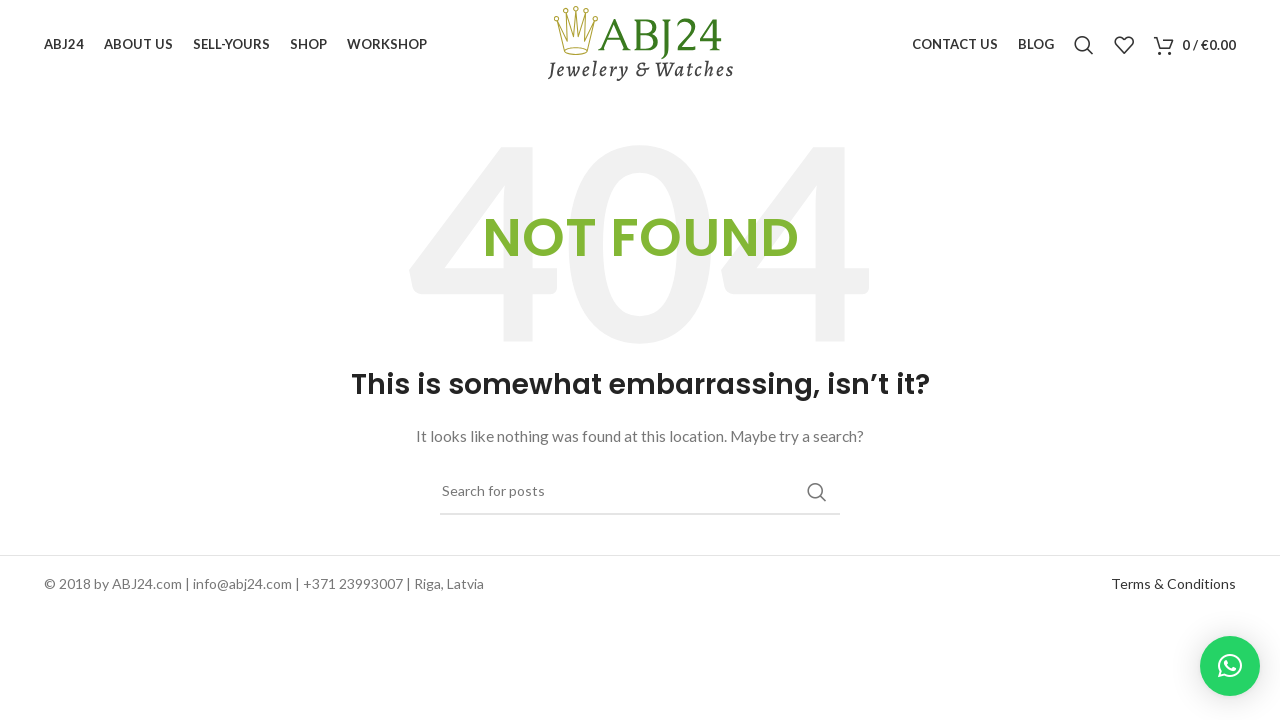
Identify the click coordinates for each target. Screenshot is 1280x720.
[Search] (1084, 45)
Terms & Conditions (1173, 583)
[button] (1230, 666)
